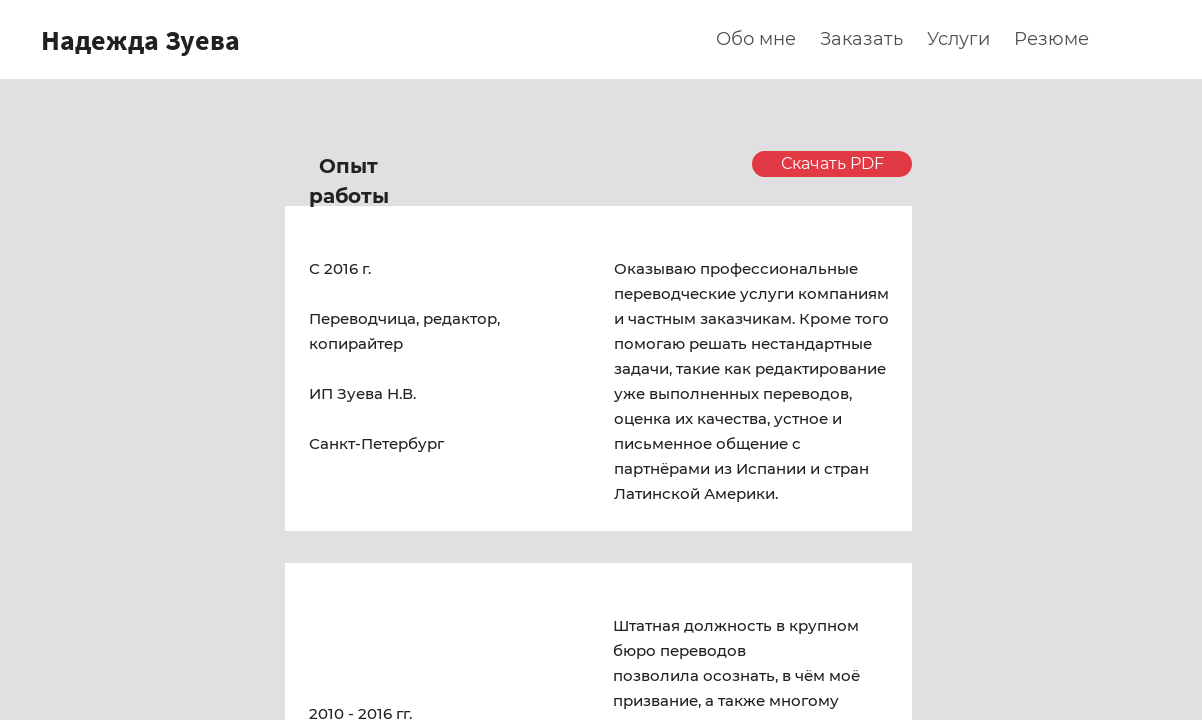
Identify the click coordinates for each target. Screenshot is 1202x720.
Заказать (861, 39)
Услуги (958, 39)
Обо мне (756, 39)
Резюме (1051, 39)
